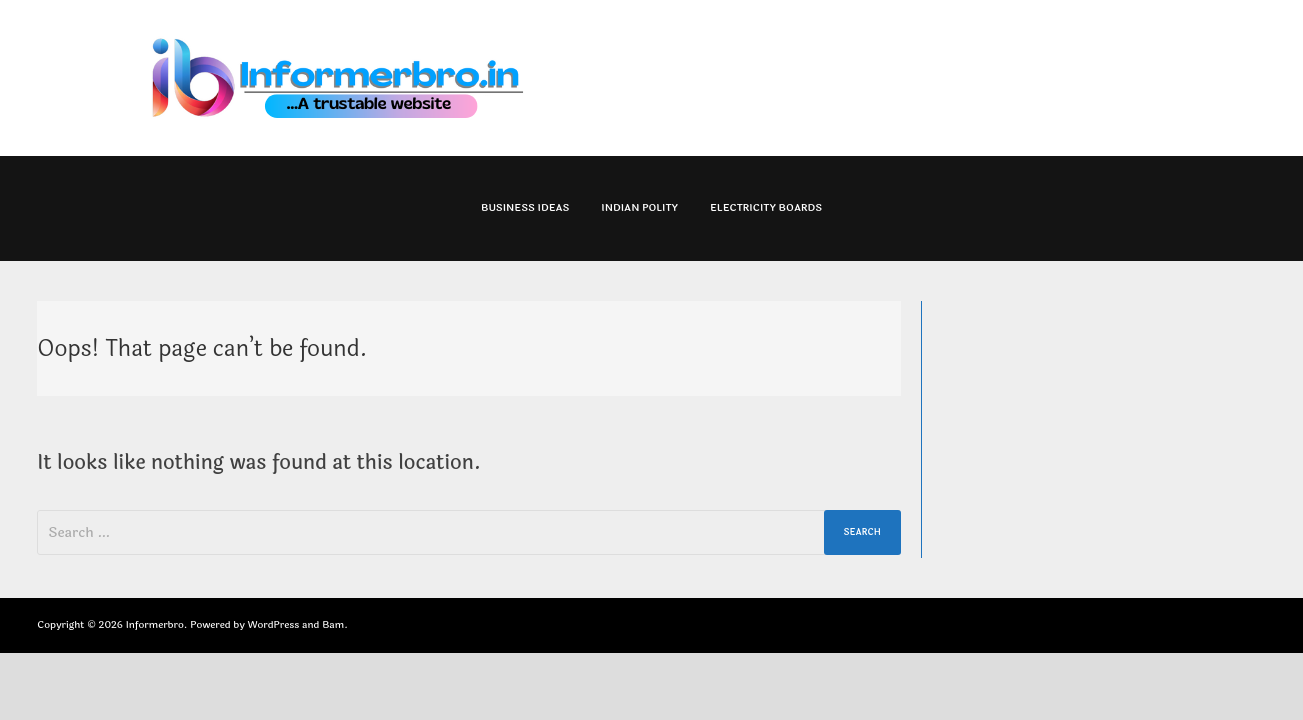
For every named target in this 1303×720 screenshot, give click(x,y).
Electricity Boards (766, 208)
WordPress (273, 625)
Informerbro (155, 625)
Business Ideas (525, 208)
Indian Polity (639, 208)
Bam (333, 625)
